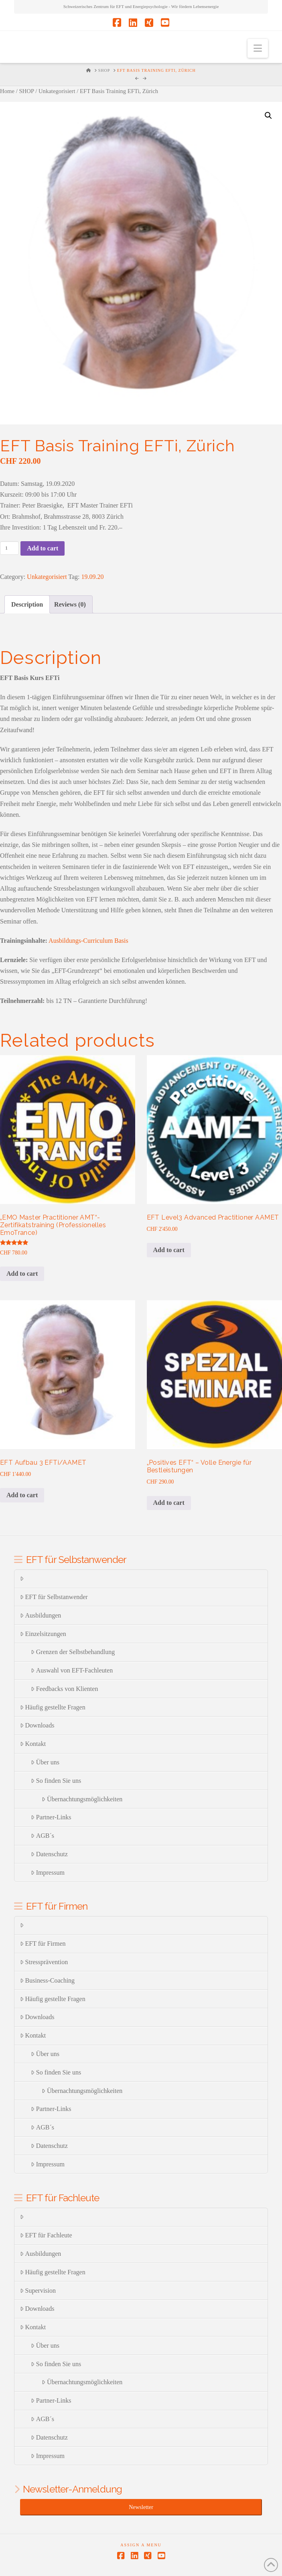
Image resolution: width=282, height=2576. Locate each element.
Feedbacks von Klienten (64, 1688)
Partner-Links (51, 1817)
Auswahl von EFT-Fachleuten (72, 1670)
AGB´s (42, 1835)
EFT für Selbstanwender (54, 1597)
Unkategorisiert (57, 91)
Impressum (48, 1872)
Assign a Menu (141, 2545)
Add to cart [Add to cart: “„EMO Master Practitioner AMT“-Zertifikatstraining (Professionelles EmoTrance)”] (22, 1273)
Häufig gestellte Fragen (52, 1707)
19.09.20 (92, 576)
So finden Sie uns (56, 1780)
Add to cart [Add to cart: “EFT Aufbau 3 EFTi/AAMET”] (22, 1495)
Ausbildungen (40, 1615)
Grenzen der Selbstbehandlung (73, 1651)
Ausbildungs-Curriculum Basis (88, 940)
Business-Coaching (47, 1980)
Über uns (45, 1762)
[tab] (27, 604)
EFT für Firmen (43, 1943)
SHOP (26, 91)
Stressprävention (44, 1962)
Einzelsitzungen (43, 1633)
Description (27, 604)
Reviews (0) (70, 604)
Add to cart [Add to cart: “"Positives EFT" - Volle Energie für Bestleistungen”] (169, 1502)
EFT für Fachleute (46, 2235)
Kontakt (33, 1743)
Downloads (37, 1725)
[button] (258, 48)
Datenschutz (49, 1854)
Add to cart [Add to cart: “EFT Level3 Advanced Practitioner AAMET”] (169, 1249)
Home (7, 91)
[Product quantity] (9, 548)
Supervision (38, 2290)
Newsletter (141, 2507)
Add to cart (42, 548)
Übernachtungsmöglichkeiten (82, 1799)
